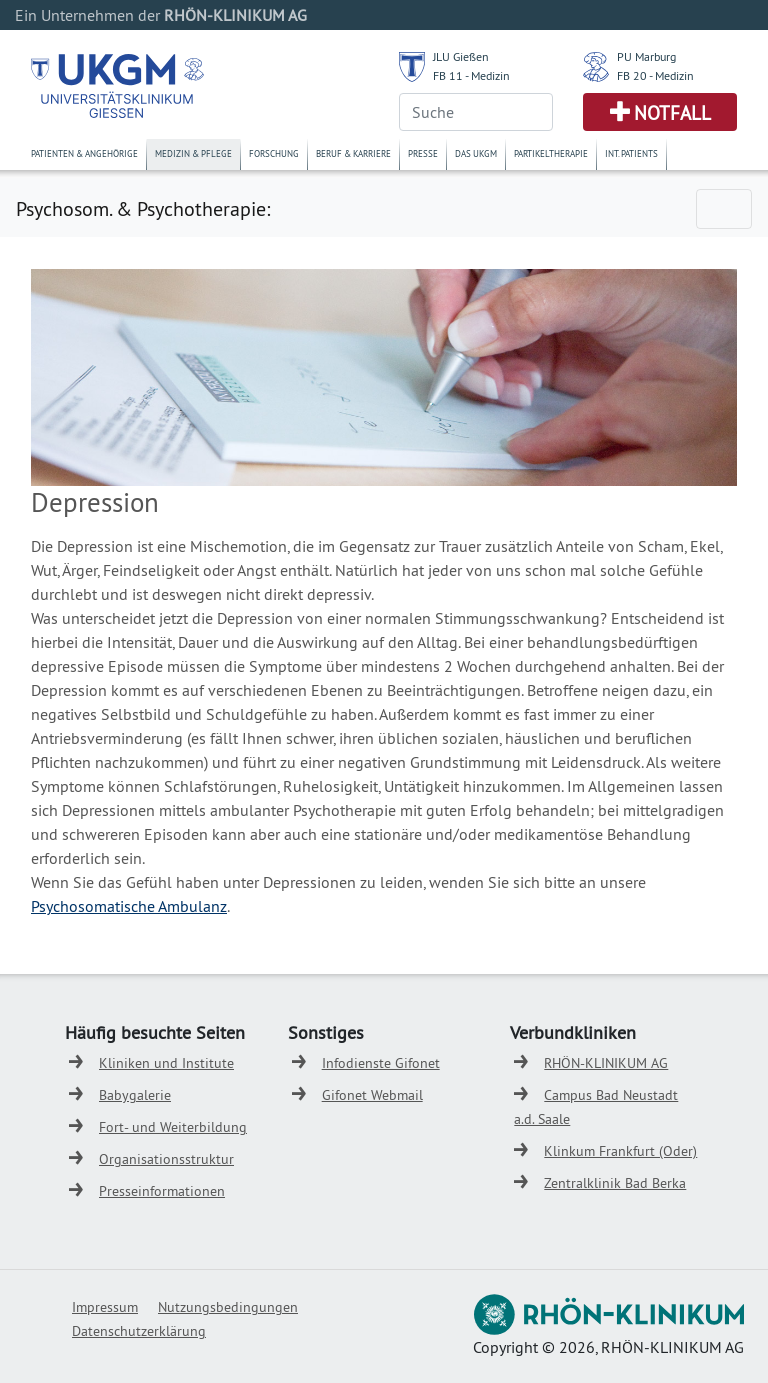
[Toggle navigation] (724, 209)
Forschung (274, 153)
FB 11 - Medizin (471, 75)
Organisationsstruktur (166, 1159)
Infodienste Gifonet (381, 1063)
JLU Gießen (461, 56)
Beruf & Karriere (353, 153)
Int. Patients (631, 153)
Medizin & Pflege (193, 153)
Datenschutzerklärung (139, 1331)
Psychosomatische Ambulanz (129, 906)
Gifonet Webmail (372, 1095)
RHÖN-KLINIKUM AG (606, 1063)
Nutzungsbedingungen (228, 1307)
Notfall (672, 113)
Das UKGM (476, 153)
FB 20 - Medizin (655, 75)
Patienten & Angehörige (84, 153)
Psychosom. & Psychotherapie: (143, 208)
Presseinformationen (162, 1191)
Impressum (105, 1307)
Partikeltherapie (551, 153)
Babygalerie (135, 1095)
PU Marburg (646, 56)
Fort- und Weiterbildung (173, 1127)
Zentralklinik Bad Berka (615, 1183)
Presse (423, 153)
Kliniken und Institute (166, 1063)
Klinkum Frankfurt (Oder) (620, 1151)
